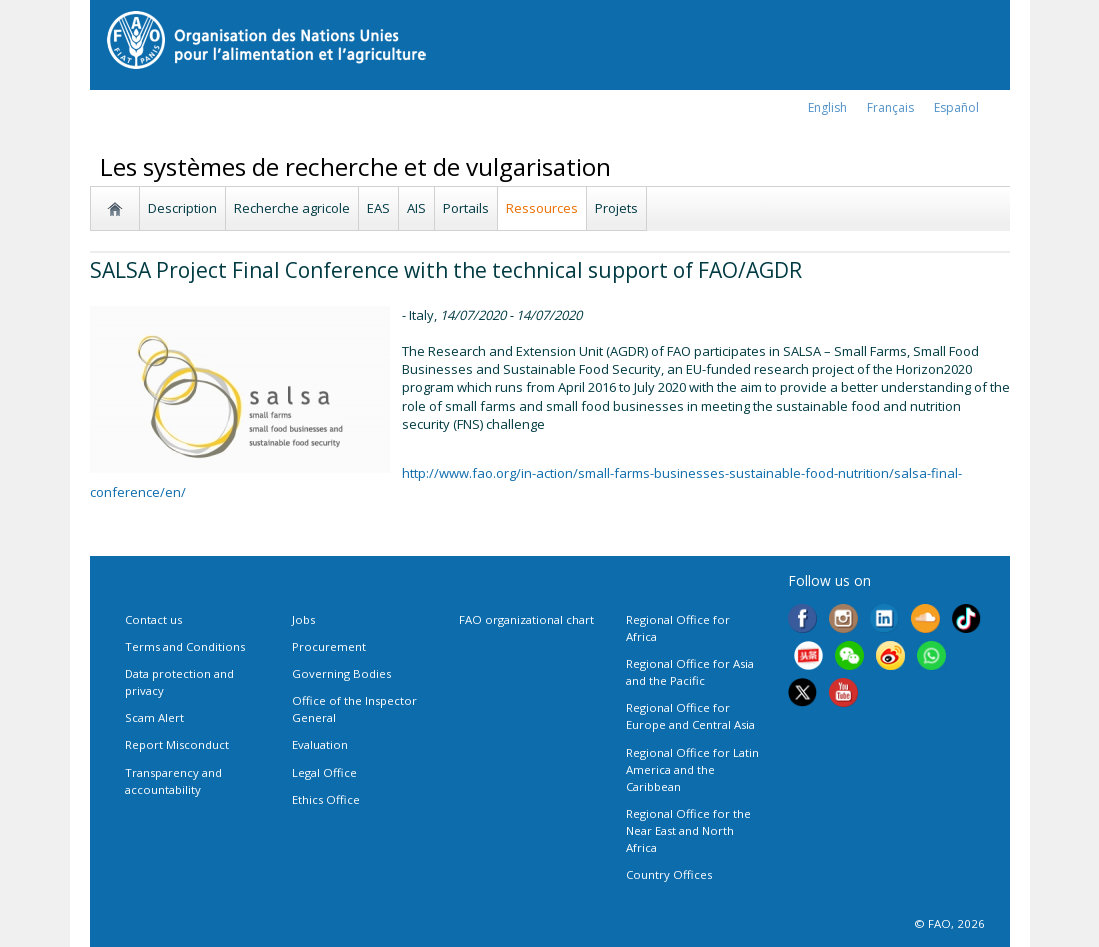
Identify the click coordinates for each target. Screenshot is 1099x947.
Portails (466, 208)
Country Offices (669, 874)
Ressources (542, 208)
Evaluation (320, 744)
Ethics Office (326, 799)
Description (182, 208)
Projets (616, 208)
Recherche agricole (292, 208)
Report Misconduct (177, 744)
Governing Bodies (341, 673)
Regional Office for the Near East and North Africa (688, 830)
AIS (416, 208)
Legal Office (324, 772)
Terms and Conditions (185, 646)
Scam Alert (154, 717)
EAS (378, 208)
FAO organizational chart (526, 619)
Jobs (303, 619)
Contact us (153, 619)
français (890, 107)
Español (956, 107)
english (827, 107)
